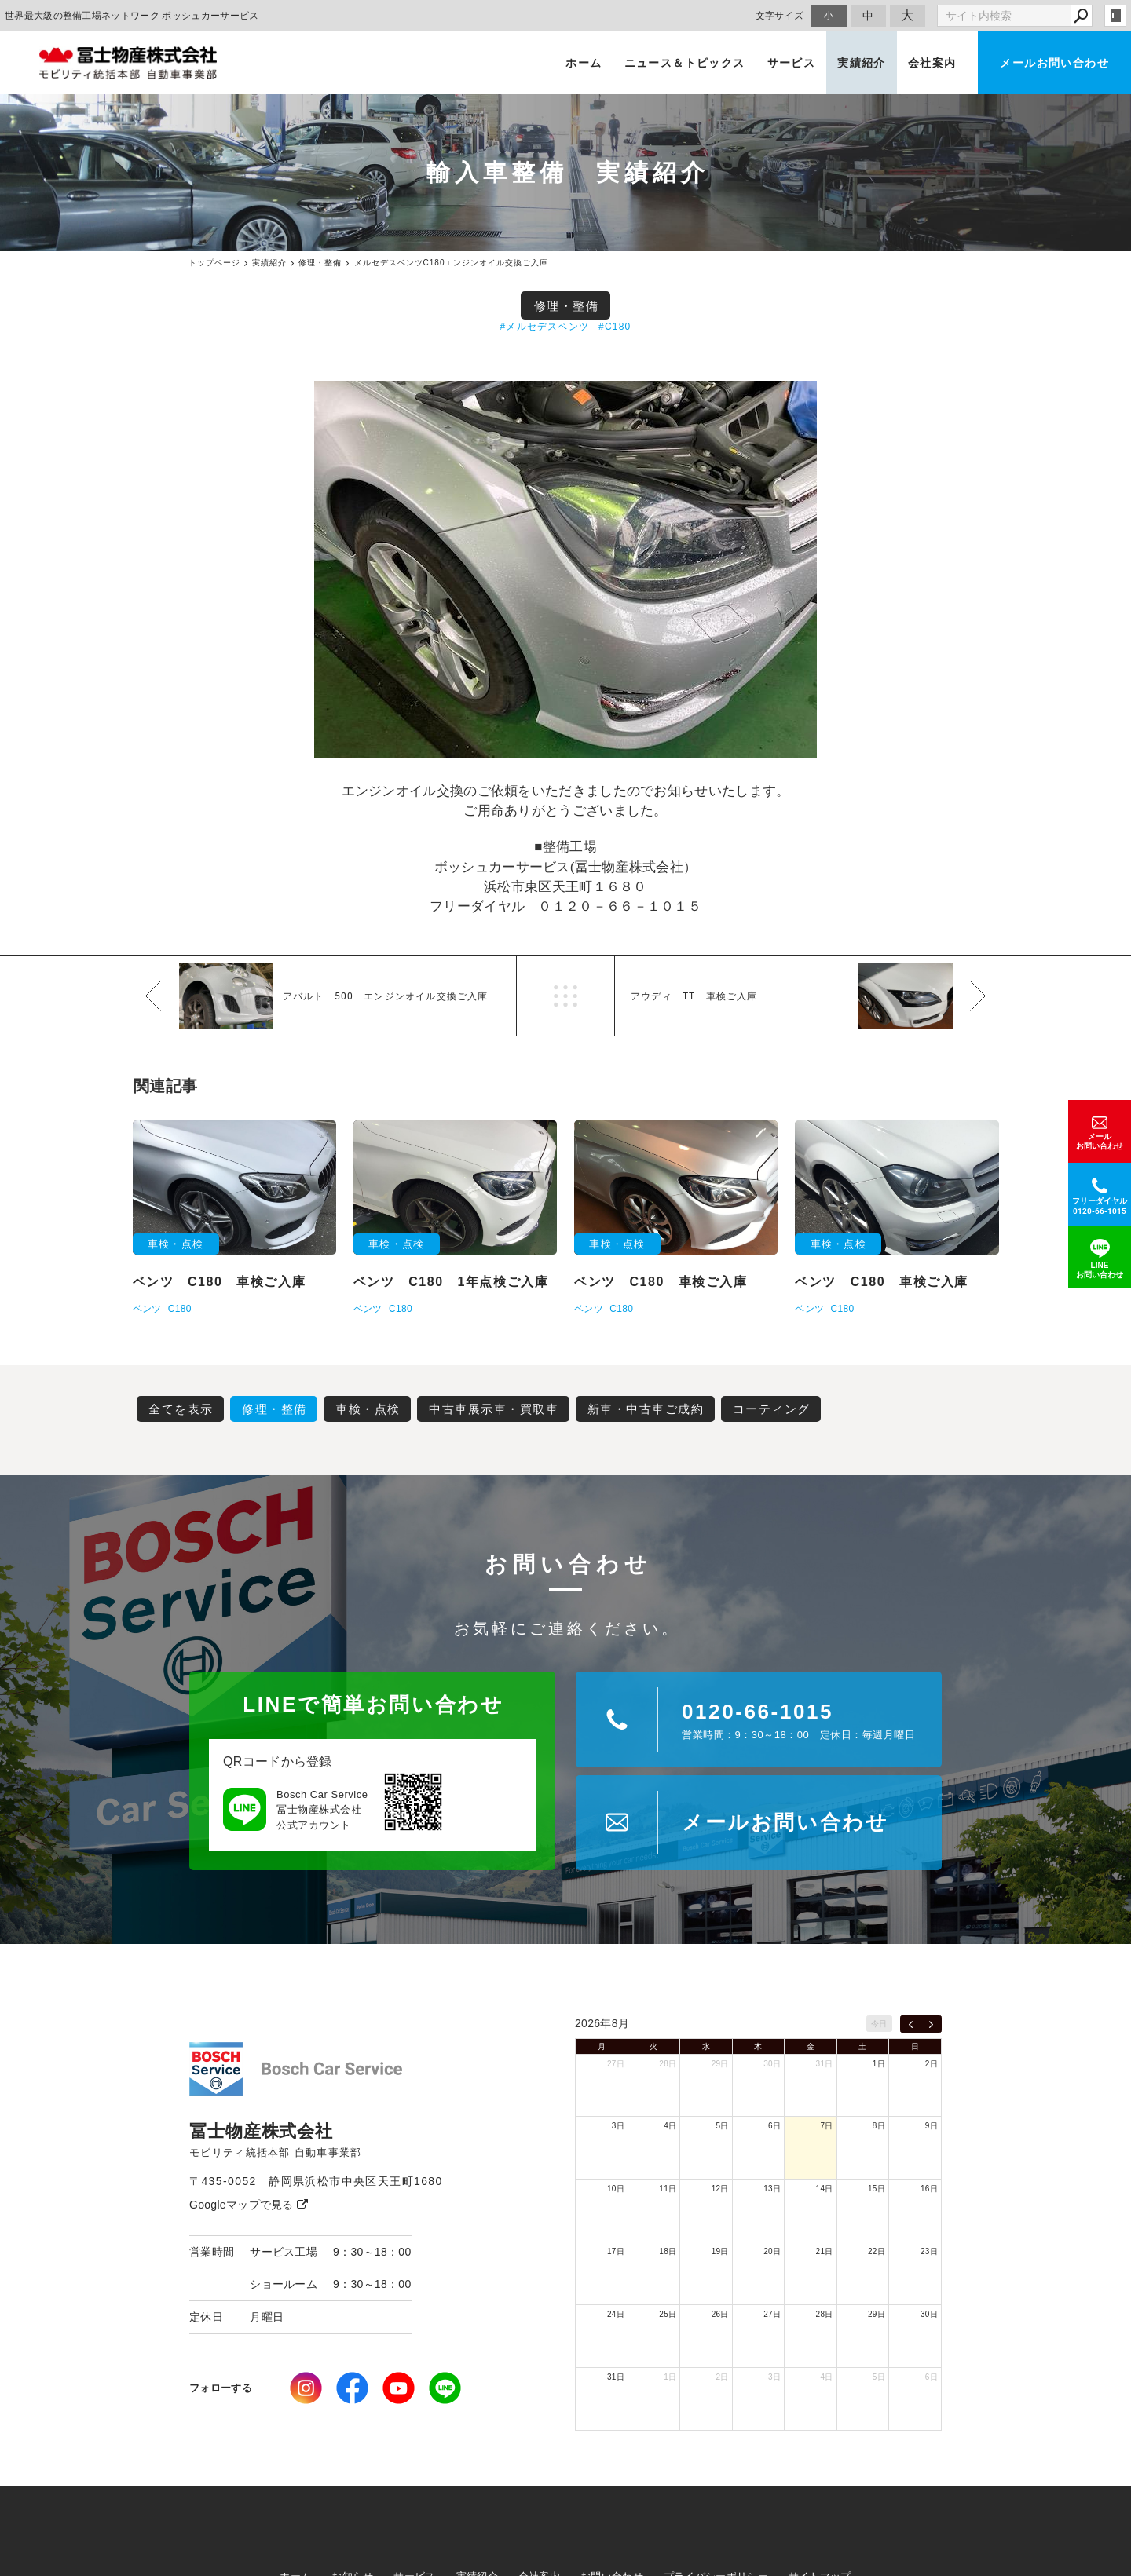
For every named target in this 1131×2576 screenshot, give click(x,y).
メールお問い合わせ (1054, 63)
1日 (879, 2063)
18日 (667, 2251)
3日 (618, 2125)
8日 (879, 2125)
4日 (670, 2125)
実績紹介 (861, 63)
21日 (824, 2251)
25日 (667, 2314)
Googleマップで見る (248, 2204)
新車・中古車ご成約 (646, 1409)
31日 (824, 2063)
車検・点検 (368, 1409)
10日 (615, 2188)
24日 (615, 2314)
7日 (826, 2125)
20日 (772, 2251)
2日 (931, 2063)
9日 (931, 2125)
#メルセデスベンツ (544, 326)
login (1115, 16)
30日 (772, 2063)
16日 (929, 2188)
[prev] (910, 2024)
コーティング (772, 1409)
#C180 (614, 326)
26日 (720, 2314)
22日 (876, 2251)
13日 (772, 2188)
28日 (667, 2063)
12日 (720, 2188)
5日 (722, 2125)
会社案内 (932, 63)
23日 (929, 2251)
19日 (720, 2251)
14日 (824, 2188)
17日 (615, 2251)
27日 (615, 2063)
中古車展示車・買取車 (493, 1409)
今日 (879, 2023)
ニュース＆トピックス (684, 63)
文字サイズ (780, 15)
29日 (720, 2063)
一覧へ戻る (565, 996)
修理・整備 (566, 305)
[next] (931, 2024)
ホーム (584, 63)
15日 (876, 2188)
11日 (667, 2188)
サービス (791, 63)
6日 (774, 2125)
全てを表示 (181, 1409)
